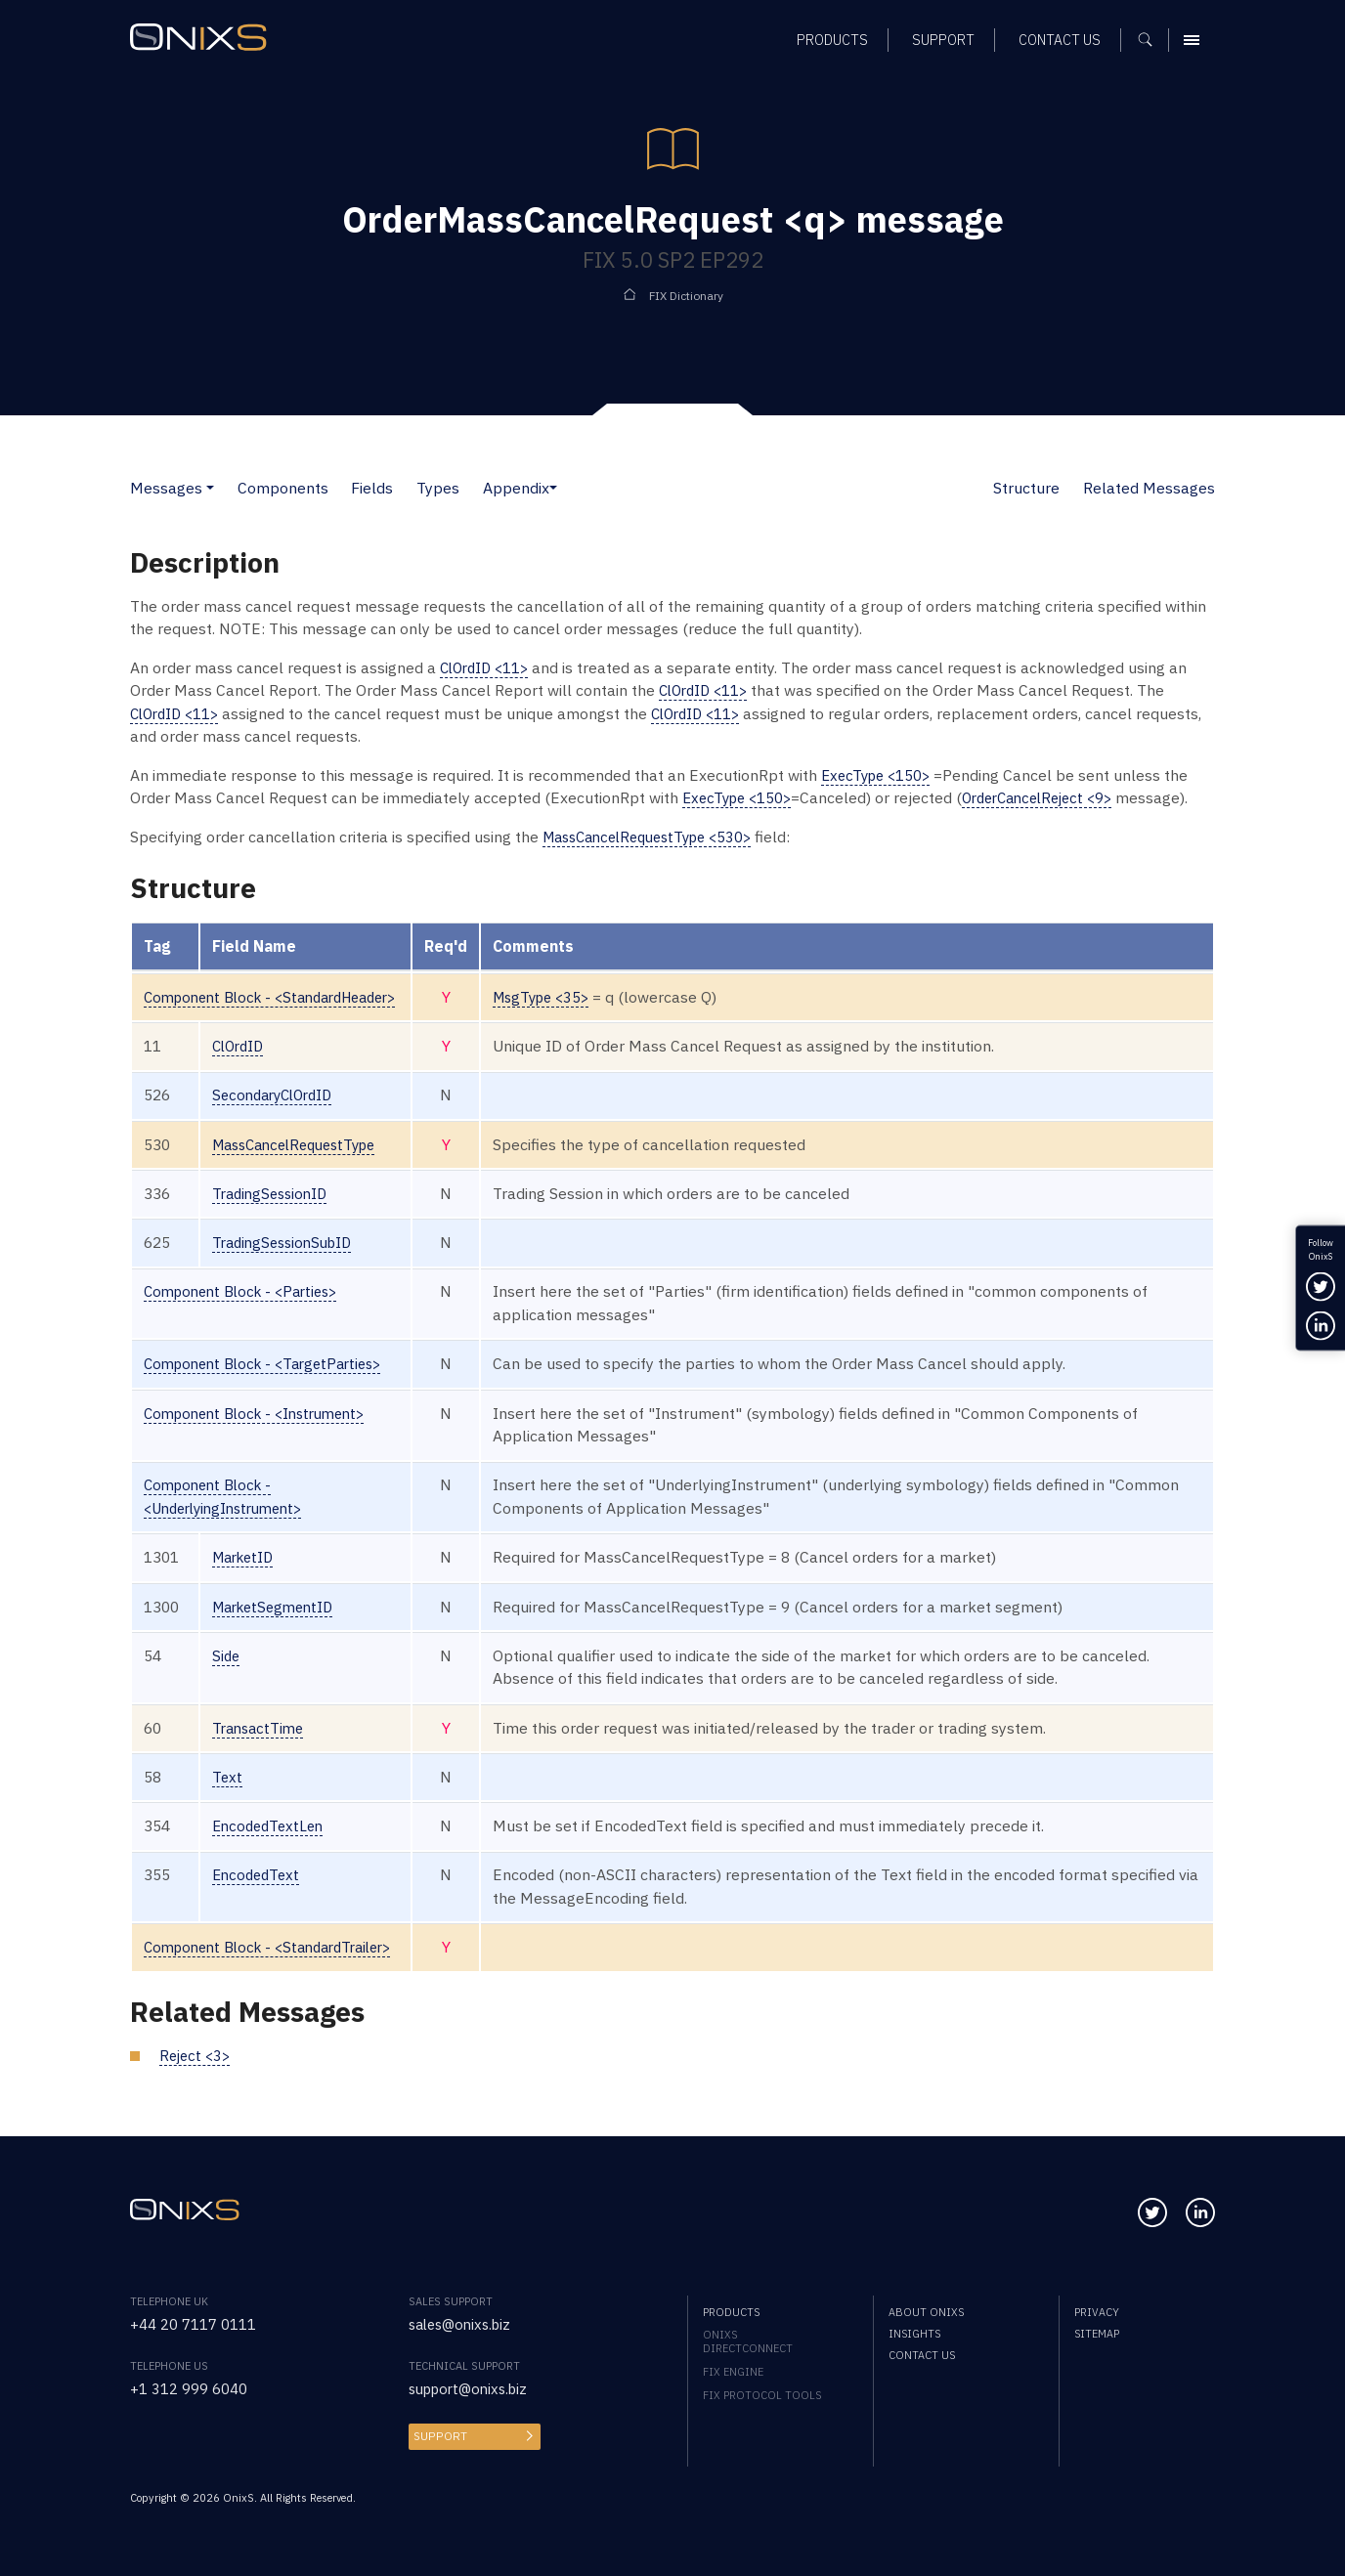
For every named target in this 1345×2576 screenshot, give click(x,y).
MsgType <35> (565, 997)
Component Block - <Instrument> (263, 1413)
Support (437, 2436)
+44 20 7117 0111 (193, 2324)
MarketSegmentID (278, 1606)
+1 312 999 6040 (188, 2388)
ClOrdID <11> (488, 667)
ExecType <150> (879, 775)
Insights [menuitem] (914, 2333)
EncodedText (258, 1874)
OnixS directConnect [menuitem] (748, 2341)
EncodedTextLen (271, 1825)
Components (283, 487)
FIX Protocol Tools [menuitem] (762, 2395)
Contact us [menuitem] (922, 2355)
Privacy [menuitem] (1096, 2312)
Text (227, 1776)
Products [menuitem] (731, 2312)
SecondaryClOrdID (277, 1094)
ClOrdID (240, 1045)
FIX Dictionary (686, 295)
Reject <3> (197, 2055)
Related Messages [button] (1149, 487)
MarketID (246, 1557)
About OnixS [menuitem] (926, 2312)
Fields (372, 487)
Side (226, 1655)
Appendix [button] (516, 487)
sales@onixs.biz (464, 2324)
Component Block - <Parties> (248, 1291)
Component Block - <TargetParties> (271, 1363)
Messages (166, 487)
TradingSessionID (273, 1193)
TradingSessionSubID (287, 1242)
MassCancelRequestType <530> (656, 836)
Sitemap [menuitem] (1096, 2333)
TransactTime (261, 1728)
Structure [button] (1026, 487)
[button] (210, 487)
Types (437, 487)
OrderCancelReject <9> (1052, 797)
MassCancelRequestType (302, 1144)
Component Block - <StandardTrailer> (278, 1946)
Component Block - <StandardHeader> (281, 997)
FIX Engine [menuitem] (733, 2372)
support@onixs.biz (474, 2388)
